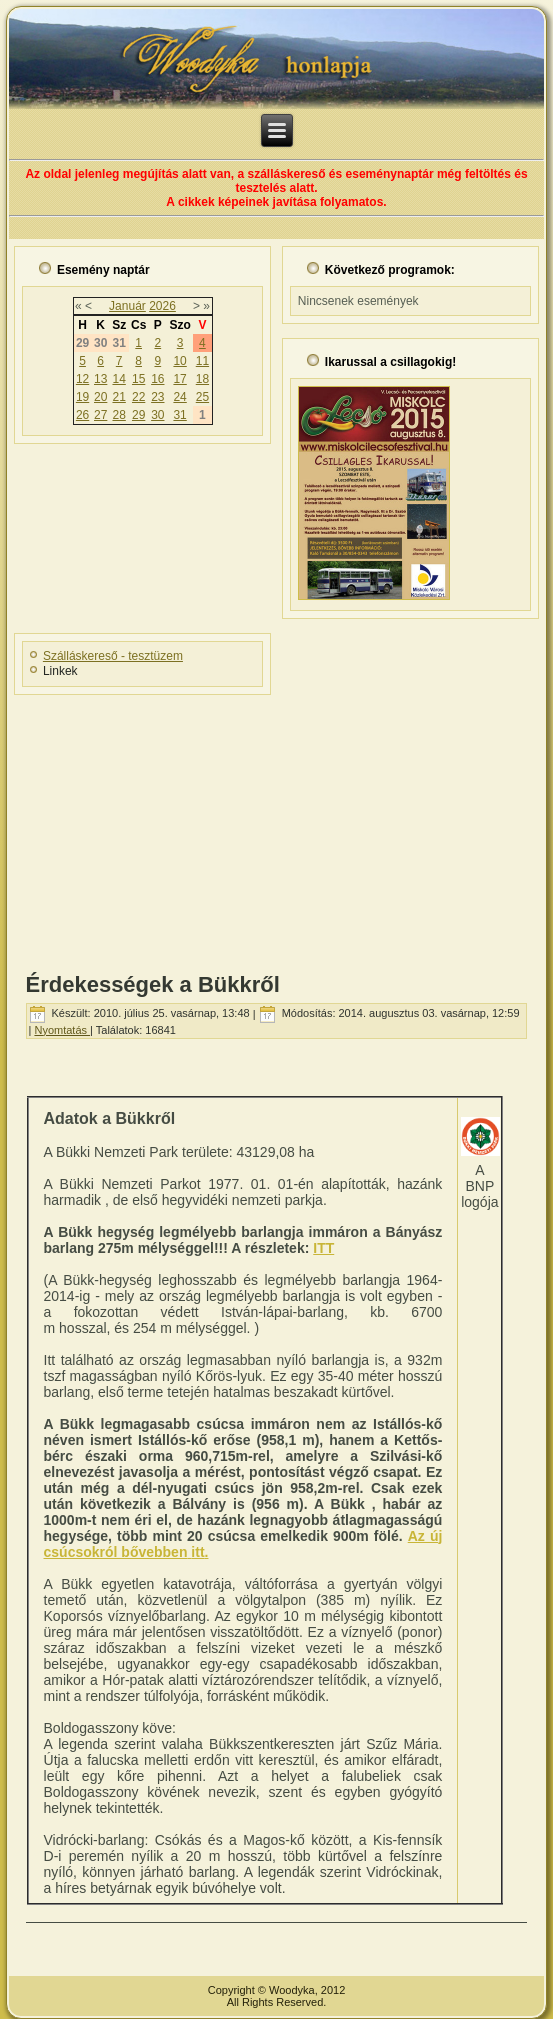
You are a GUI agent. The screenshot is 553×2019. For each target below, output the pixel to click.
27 (100, 415)
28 (118, 415)
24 (179, 397)
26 (82, 415)
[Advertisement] (276, 827)
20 (100, 397)
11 (202, 361)
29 (138, 415)
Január (127, 306)
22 (138, 397)
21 (118, 397)
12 (82, 379)
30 (157, 415)
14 (118, 379)
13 (100, 379)
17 (179, 379)
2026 (162, 306)
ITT (323, 1248)
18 (202, 379)
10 (179, 361)
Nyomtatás (62, 1030)
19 (82, 397)
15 (138, 379)
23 (157, 397)
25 (202, 397)
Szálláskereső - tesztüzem (113, 656)
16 (157, 379)
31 (179, 415)
